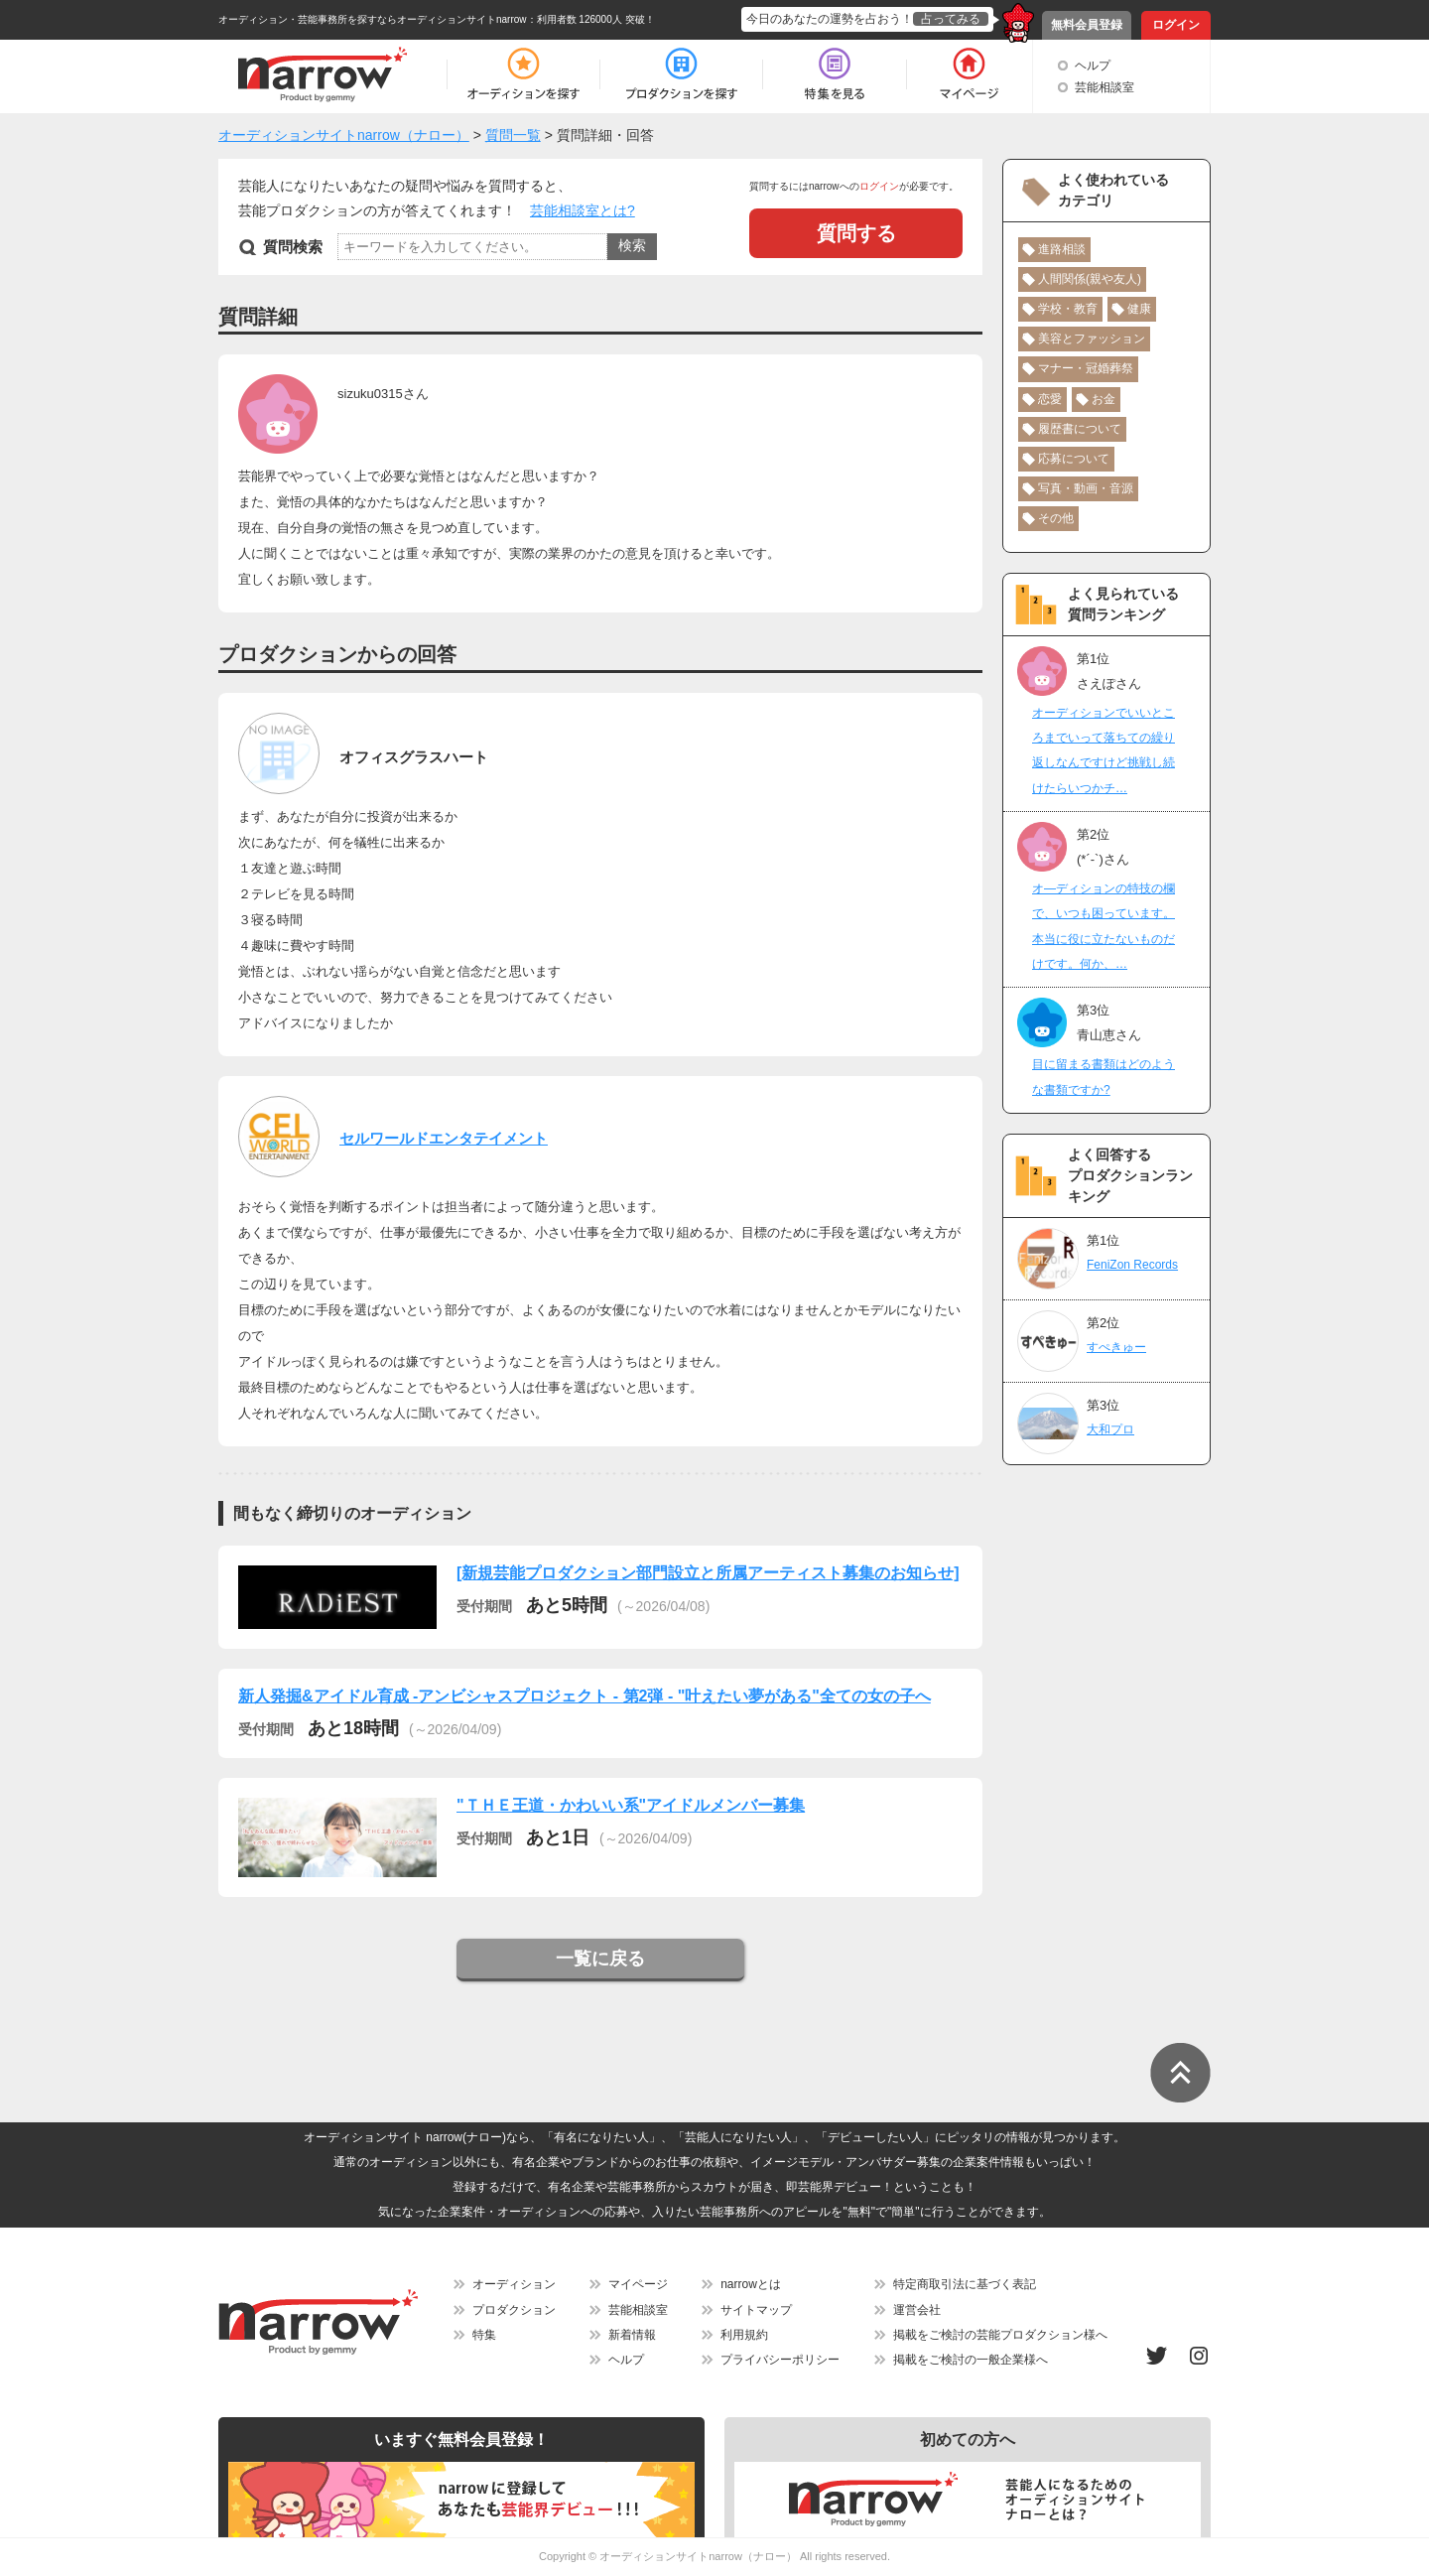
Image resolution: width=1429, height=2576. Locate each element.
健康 (1139, 309)
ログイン (1176, 25)
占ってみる (950, 19)
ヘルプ (1092, 65)
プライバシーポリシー (780, 2360)
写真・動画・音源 (1085, 488)
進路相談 (1062, 249)
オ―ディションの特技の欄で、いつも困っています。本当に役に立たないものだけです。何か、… (1103, 926)
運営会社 (917, 2310)
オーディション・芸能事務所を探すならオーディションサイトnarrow (372, 19)
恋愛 (1050, 399)
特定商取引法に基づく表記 (964, 2284)
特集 (484, 2335)
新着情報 (632, 2335)
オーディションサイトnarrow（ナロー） (698, 2556)
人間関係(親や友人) (1089, 279)
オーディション (514, 2284)
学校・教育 (1068, 309)
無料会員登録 (1086, 25)
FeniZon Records (1132, 1265)
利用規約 (744, 2335)
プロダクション (514, 2310)
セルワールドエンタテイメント (443, 1138)
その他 (1056, 518)
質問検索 (293, 246)
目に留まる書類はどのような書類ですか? (1103, 1076)
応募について (1073, 459)
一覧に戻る (600, 1958)
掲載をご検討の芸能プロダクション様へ (1000, 2335)
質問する (856, 233)
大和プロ (1110, 1429)
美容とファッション (1091, 338)
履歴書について (1079, 429)
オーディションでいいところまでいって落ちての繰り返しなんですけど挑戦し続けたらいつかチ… (1103, 750)
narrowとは (750, 2284)
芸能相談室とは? (582, 210)
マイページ (638, 2284)
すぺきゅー (1116, 1347)
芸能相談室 (1104, 87)
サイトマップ (756, 2310)
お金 (1103, 399)
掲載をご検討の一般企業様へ (970, 2360)
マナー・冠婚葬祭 (1085, 368)
